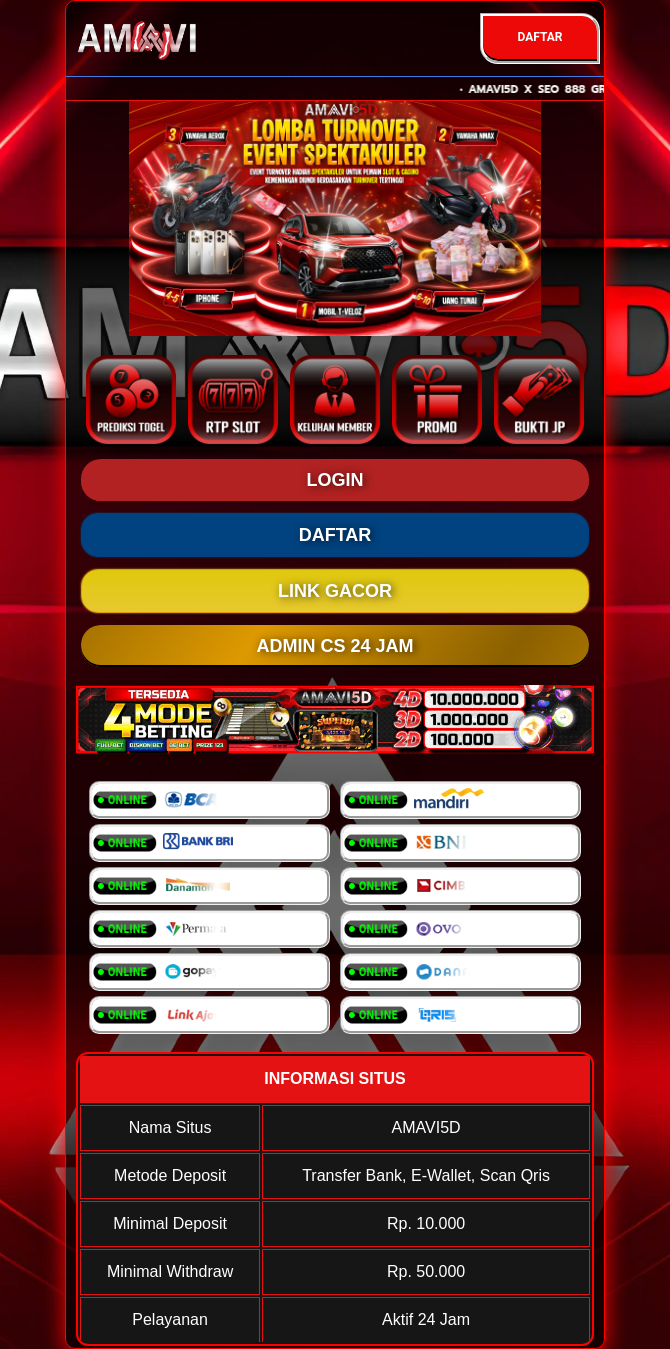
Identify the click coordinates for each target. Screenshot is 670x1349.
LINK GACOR (335, 591)
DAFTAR (539, 37)
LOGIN (335, 480)
